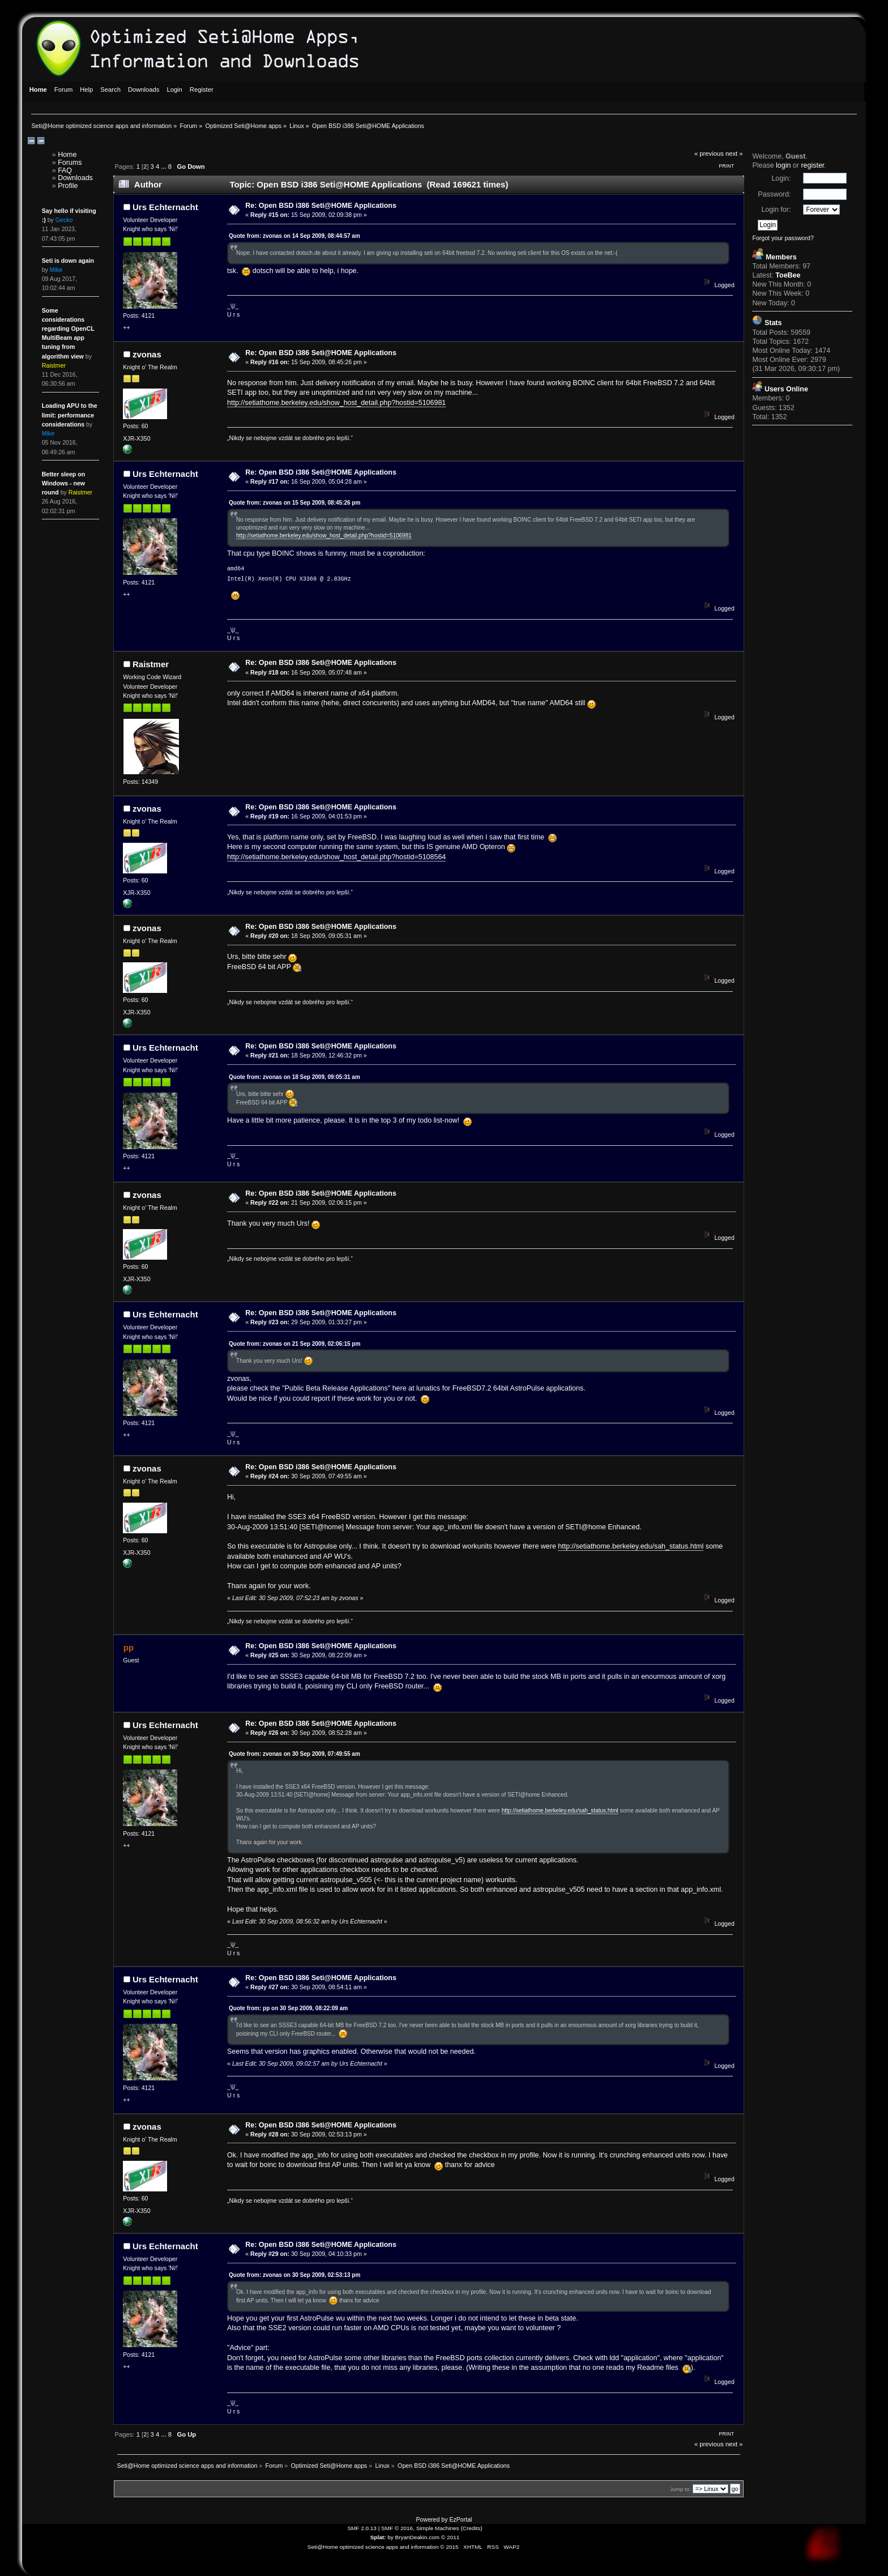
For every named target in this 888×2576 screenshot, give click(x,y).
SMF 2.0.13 (362, 2528)
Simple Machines (437, 2528)
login (783, 165)
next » (734, 153)
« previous (709, 153)
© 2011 (450, 2537)
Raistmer (151, 664)
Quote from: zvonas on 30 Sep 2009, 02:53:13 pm (294, 2275)
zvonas (147, 354)
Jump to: (680, 2489)
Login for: (776, 210)
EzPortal (460, 2519)
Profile (68, 186)
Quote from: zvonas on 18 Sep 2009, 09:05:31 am (294, 1077)
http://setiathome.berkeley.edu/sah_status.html (630, 1546)
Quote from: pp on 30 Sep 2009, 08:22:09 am (288, 2008)
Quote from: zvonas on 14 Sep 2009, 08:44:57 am (294, 236)
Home (67, 155)
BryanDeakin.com (417, 2537)
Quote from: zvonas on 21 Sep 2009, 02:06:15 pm (294, 1344)
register (812, 165)
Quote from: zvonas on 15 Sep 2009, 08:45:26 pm (294, 503)
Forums (70, 163)
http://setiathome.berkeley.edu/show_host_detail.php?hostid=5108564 (336, 857)
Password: (774, 194)
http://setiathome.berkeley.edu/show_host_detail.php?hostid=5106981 (336, 403)
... (164, 166)
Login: (781, 178)
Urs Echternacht (165, 207)
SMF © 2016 (397, 2528)
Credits (472, 2528)
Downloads (75, 178)
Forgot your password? (782, 237)
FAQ (65, 170)
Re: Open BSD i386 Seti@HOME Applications (320, 206)
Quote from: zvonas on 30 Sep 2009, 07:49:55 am (294, 1754)
